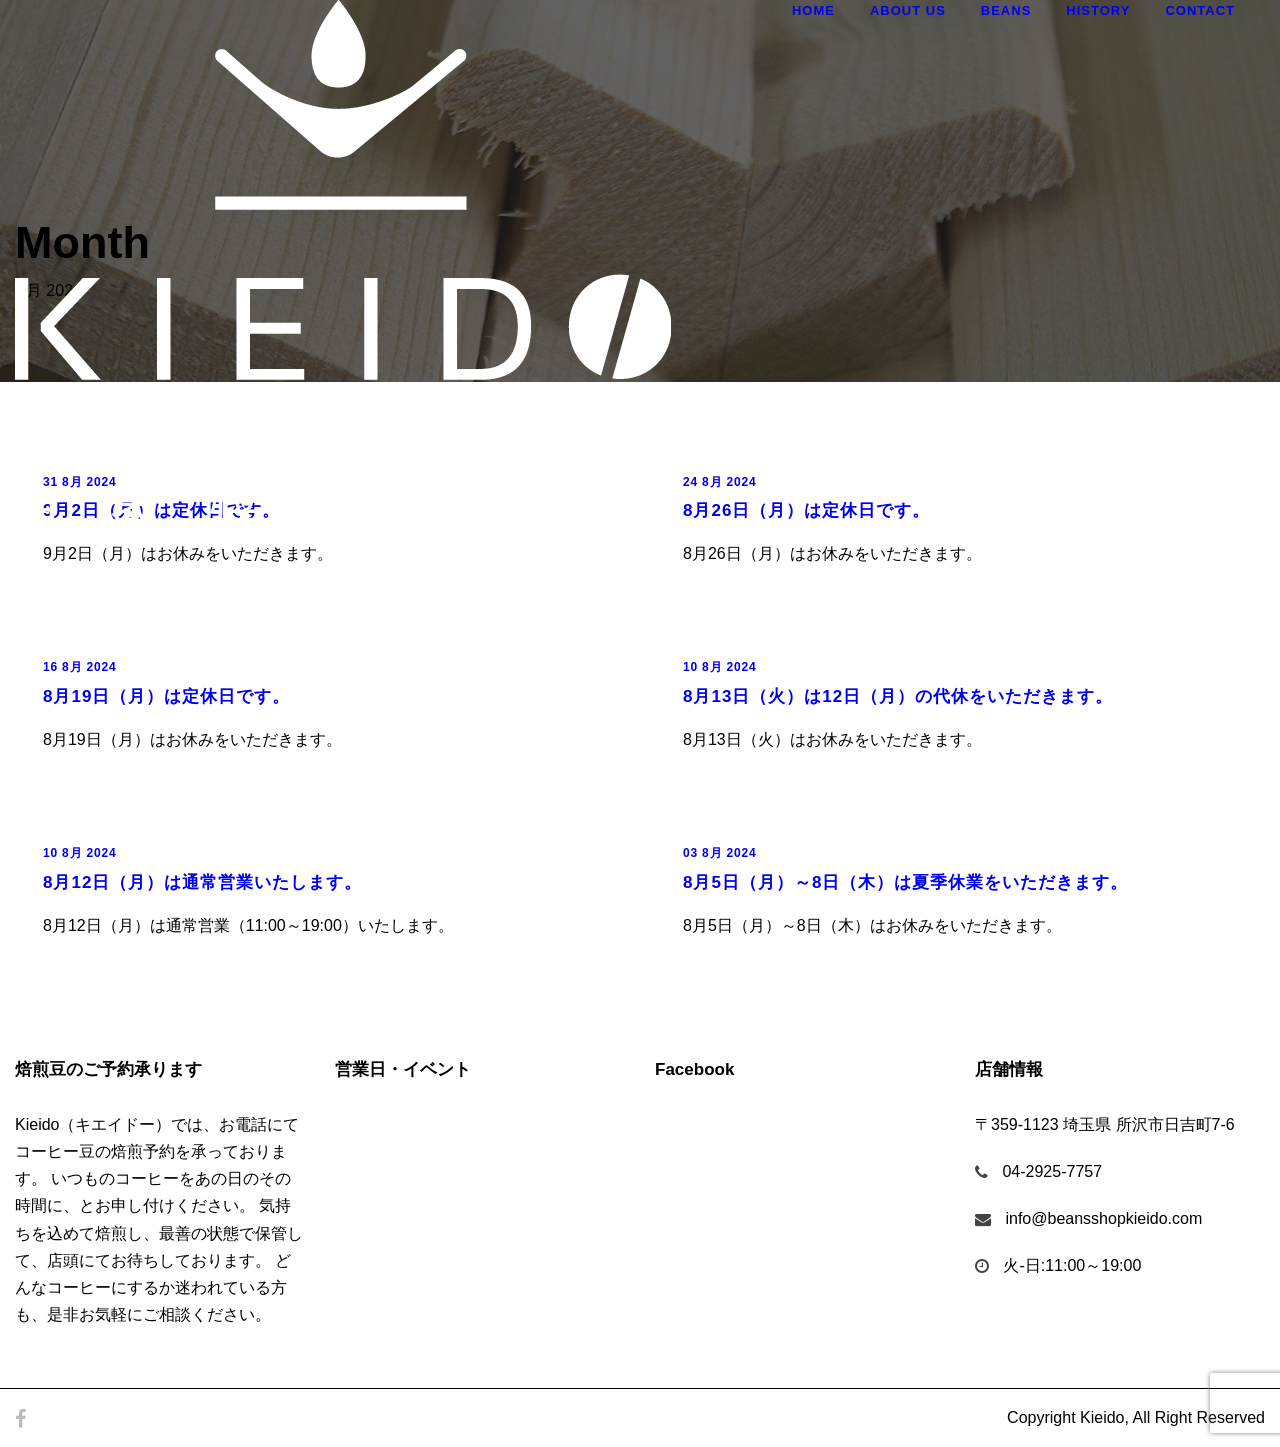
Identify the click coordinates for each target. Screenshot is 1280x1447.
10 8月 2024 (719, 667)
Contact (1200, 10)
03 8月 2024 (719, 853)
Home (813, 10)
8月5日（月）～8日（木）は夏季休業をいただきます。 (905, 882)
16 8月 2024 (79, 667)
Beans (1006, 10)
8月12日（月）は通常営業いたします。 (202, 882)
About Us (908, 10)
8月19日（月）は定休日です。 (166, 696)
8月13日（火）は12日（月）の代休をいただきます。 (898, 696)
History (1098, 10)
